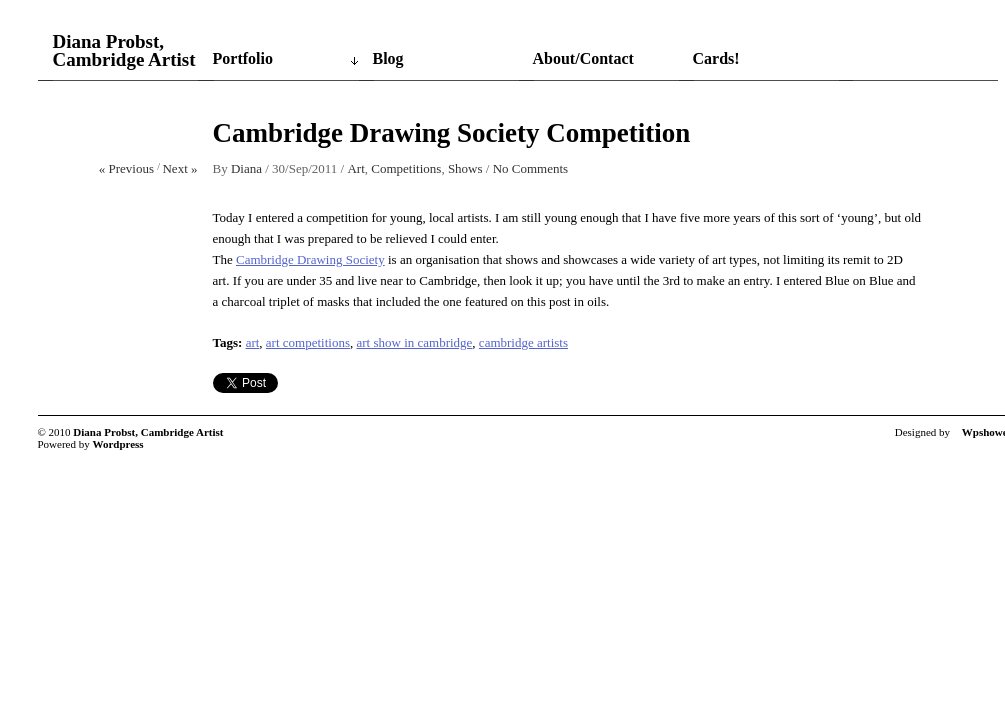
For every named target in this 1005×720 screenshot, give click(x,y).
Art (355, 168)
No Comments (530, 168)
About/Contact (583, 58)
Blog (388, 58)
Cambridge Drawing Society (310, 259)
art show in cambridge (414, 342)
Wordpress (118, 444)
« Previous (126, 168)
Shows (465, 168)
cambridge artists (523, 342)
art (253, 342)
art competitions (308, 342)
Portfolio (243, 58)
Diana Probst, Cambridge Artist (124, 51)
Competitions (406, 168)
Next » (179, 168)
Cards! (716, 58)
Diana (246, 168)
